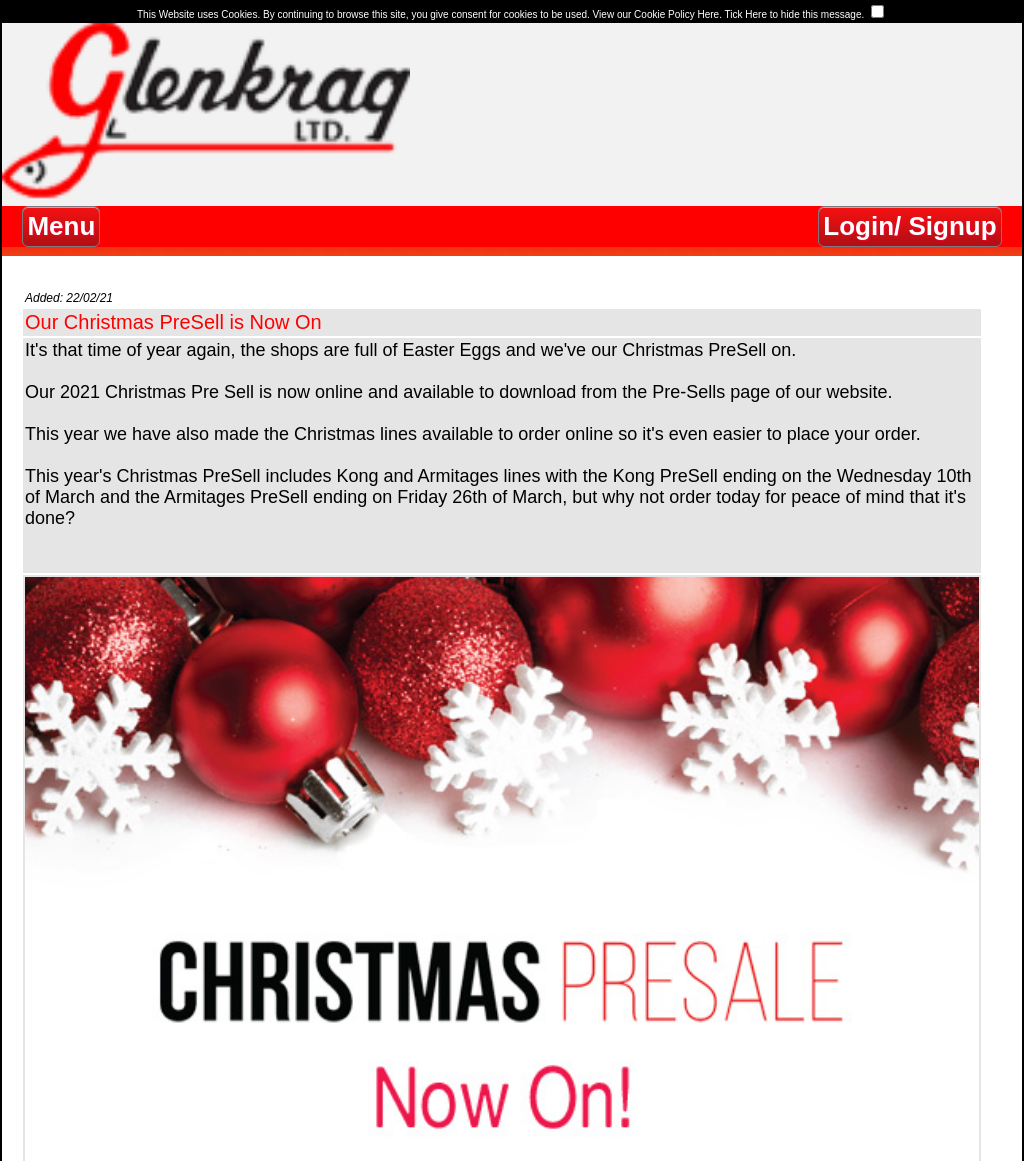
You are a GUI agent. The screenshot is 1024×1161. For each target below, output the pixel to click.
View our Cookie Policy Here (656, 14)
